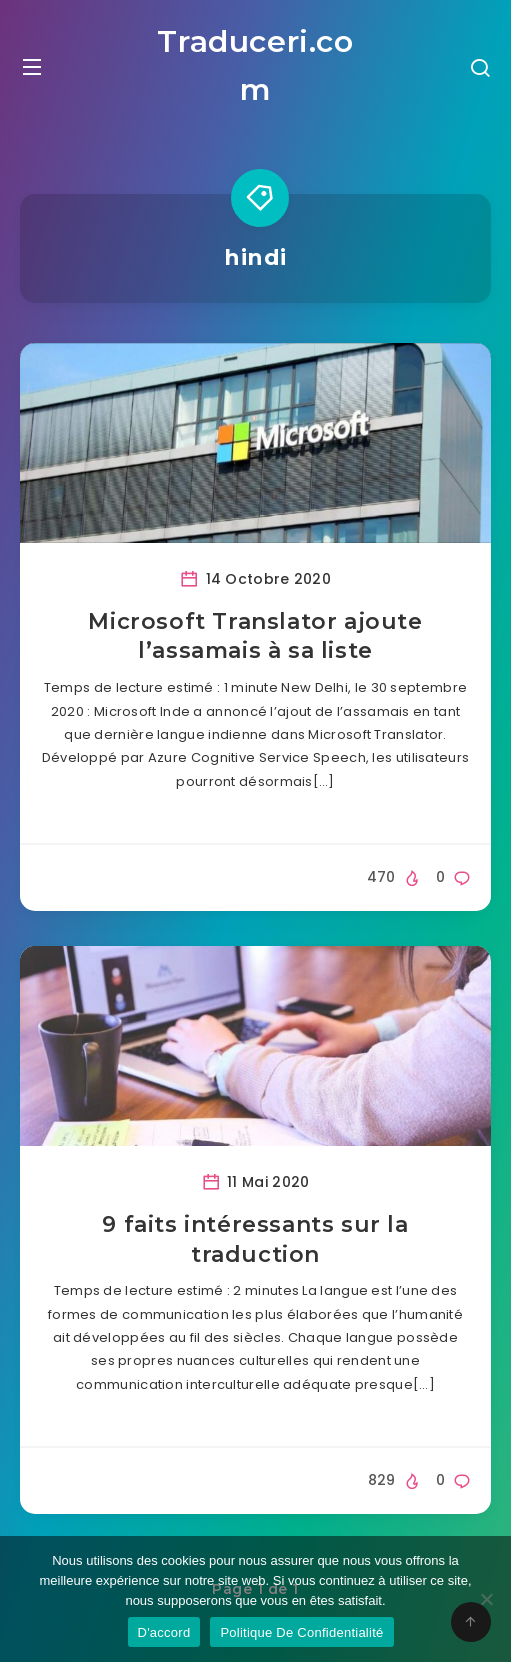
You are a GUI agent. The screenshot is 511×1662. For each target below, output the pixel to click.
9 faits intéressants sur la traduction (255, 1239)
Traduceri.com (255, 65)
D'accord (164, 1632)
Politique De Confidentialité (301, 1632)
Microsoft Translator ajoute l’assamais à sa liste (255, 636)
